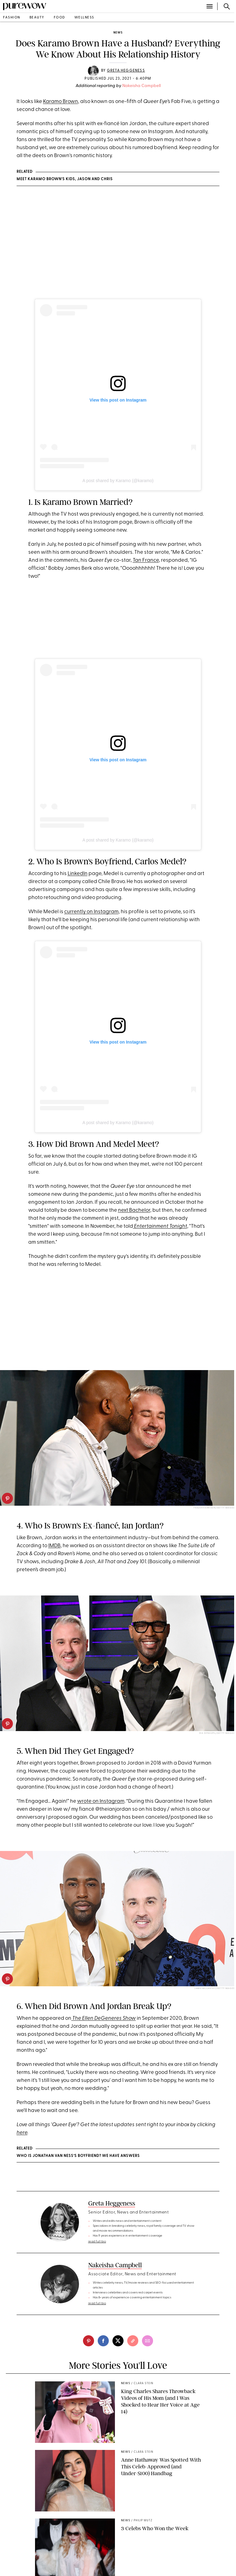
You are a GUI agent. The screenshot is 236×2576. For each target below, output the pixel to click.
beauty (37, 17)
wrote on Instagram (100, 1801)
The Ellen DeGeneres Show (103, 2018)
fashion (11, 17)
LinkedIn (78, 873)
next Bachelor (134, 1210)
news (117, 32)
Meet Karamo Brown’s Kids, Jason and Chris (65, 179)
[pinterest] (7, 1498)
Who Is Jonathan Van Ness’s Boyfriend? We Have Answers (78, 2156)
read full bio (97, 2241)
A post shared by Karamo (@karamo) (117, 480)
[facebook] (103, 2340)
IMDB (54, 1545)
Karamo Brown (60, 101)
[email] (147, 2340)
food (59, 17)
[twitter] (118, 2340)
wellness (84, 17)
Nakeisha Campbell (141, 86)
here (22, 2132)
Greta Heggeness (126, 71)
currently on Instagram (91, 911)
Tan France (146, 560)
